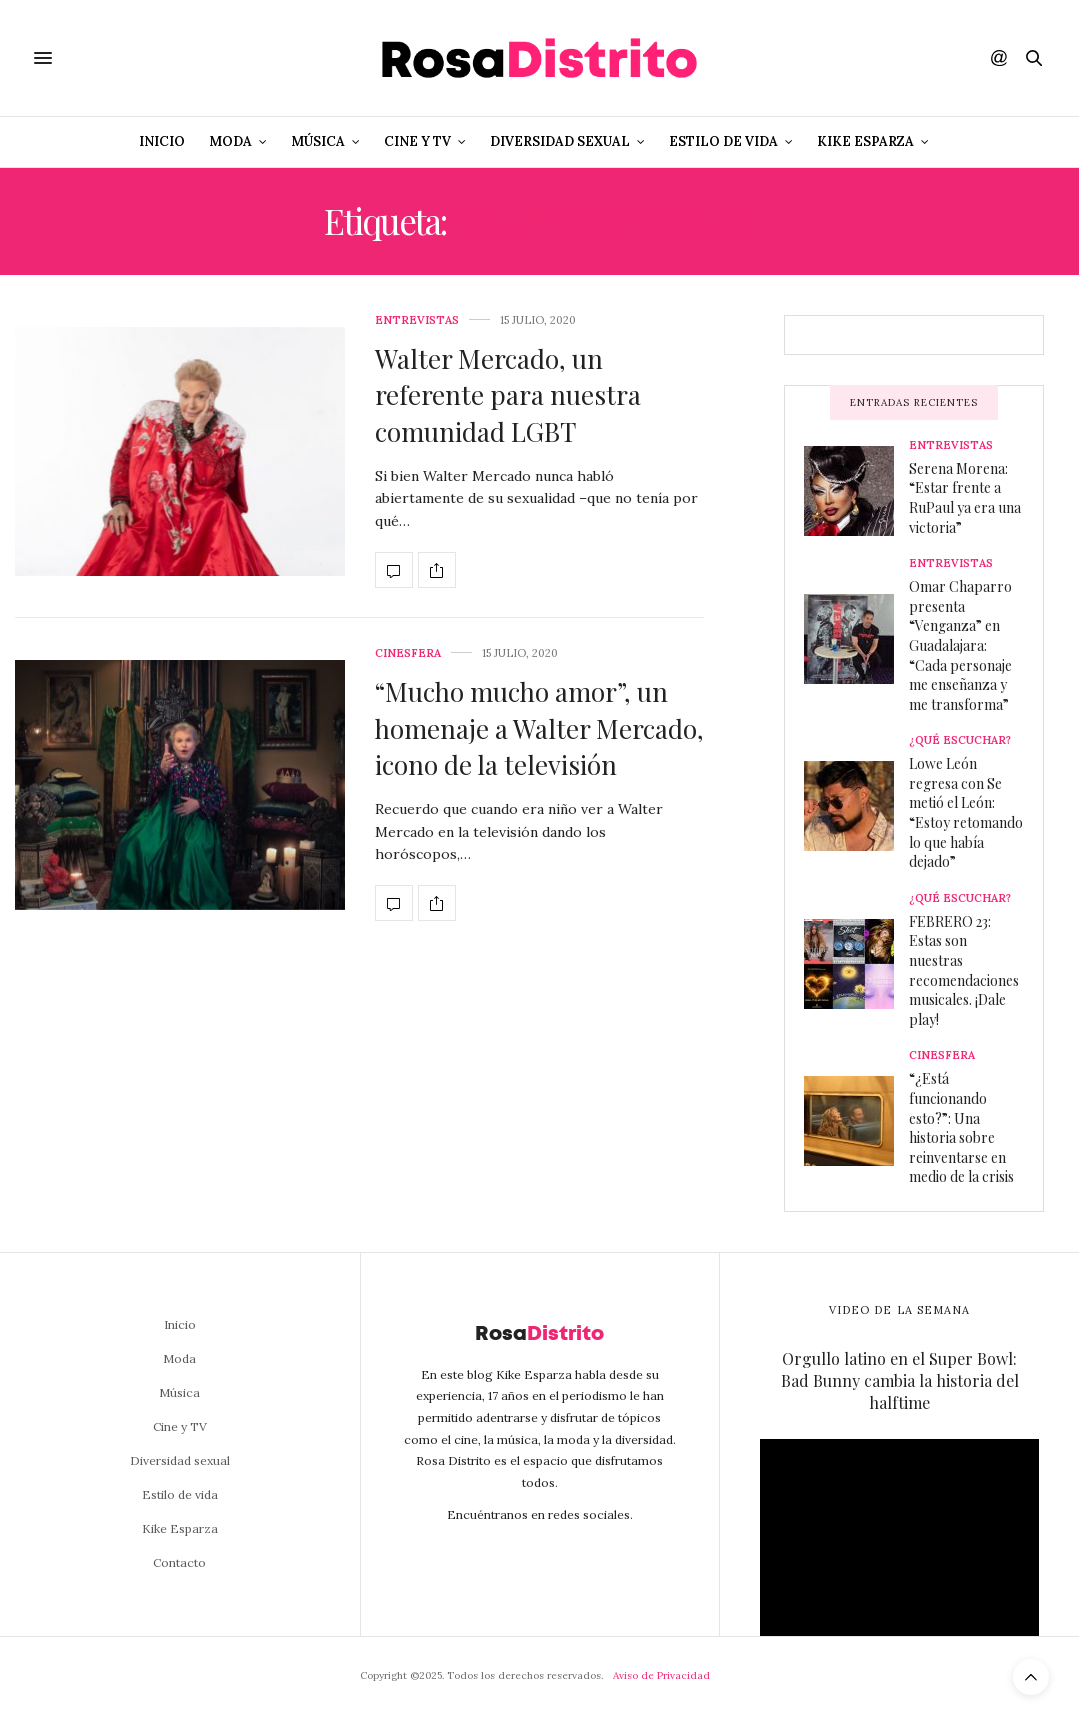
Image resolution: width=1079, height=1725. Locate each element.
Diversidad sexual (560, 141)
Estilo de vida (723, 141)
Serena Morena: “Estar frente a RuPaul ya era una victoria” (965, 498)
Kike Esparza (865, 141)
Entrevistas (417, 320)
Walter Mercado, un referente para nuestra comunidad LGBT (508, 395)
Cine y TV (417, 141)
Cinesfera (408, 653)
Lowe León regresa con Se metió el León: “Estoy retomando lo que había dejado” (966, 812)
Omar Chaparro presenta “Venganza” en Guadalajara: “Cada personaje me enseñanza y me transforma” (960, 645)
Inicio (162, 141)
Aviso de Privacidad (661, 1675)
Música (318, 141)
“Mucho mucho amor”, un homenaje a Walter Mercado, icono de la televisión (539, 728)
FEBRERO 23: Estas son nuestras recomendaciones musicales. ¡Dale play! (964, 970)
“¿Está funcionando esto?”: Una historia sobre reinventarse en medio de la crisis (961, 1127)
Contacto (179, 1562)
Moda (230, 141)
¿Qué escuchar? (960, 740)
